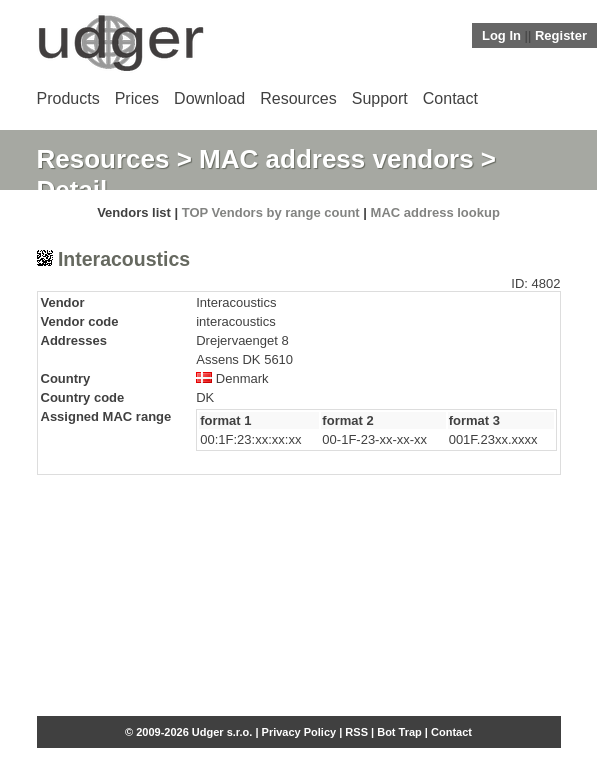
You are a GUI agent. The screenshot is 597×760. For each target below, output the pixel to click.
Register (561, 35)
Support (380, 98)
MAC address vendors (336, 159)
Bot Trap (399, 732)
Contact (450, 98)
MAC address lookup (435, 212)
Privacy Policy (299, 732)
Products (68, 98)
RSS (356, 732)
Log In (501, 35)
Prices (137, 98)
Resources (298, 98)
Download (209, 98)
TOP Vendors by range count (271, 212)
